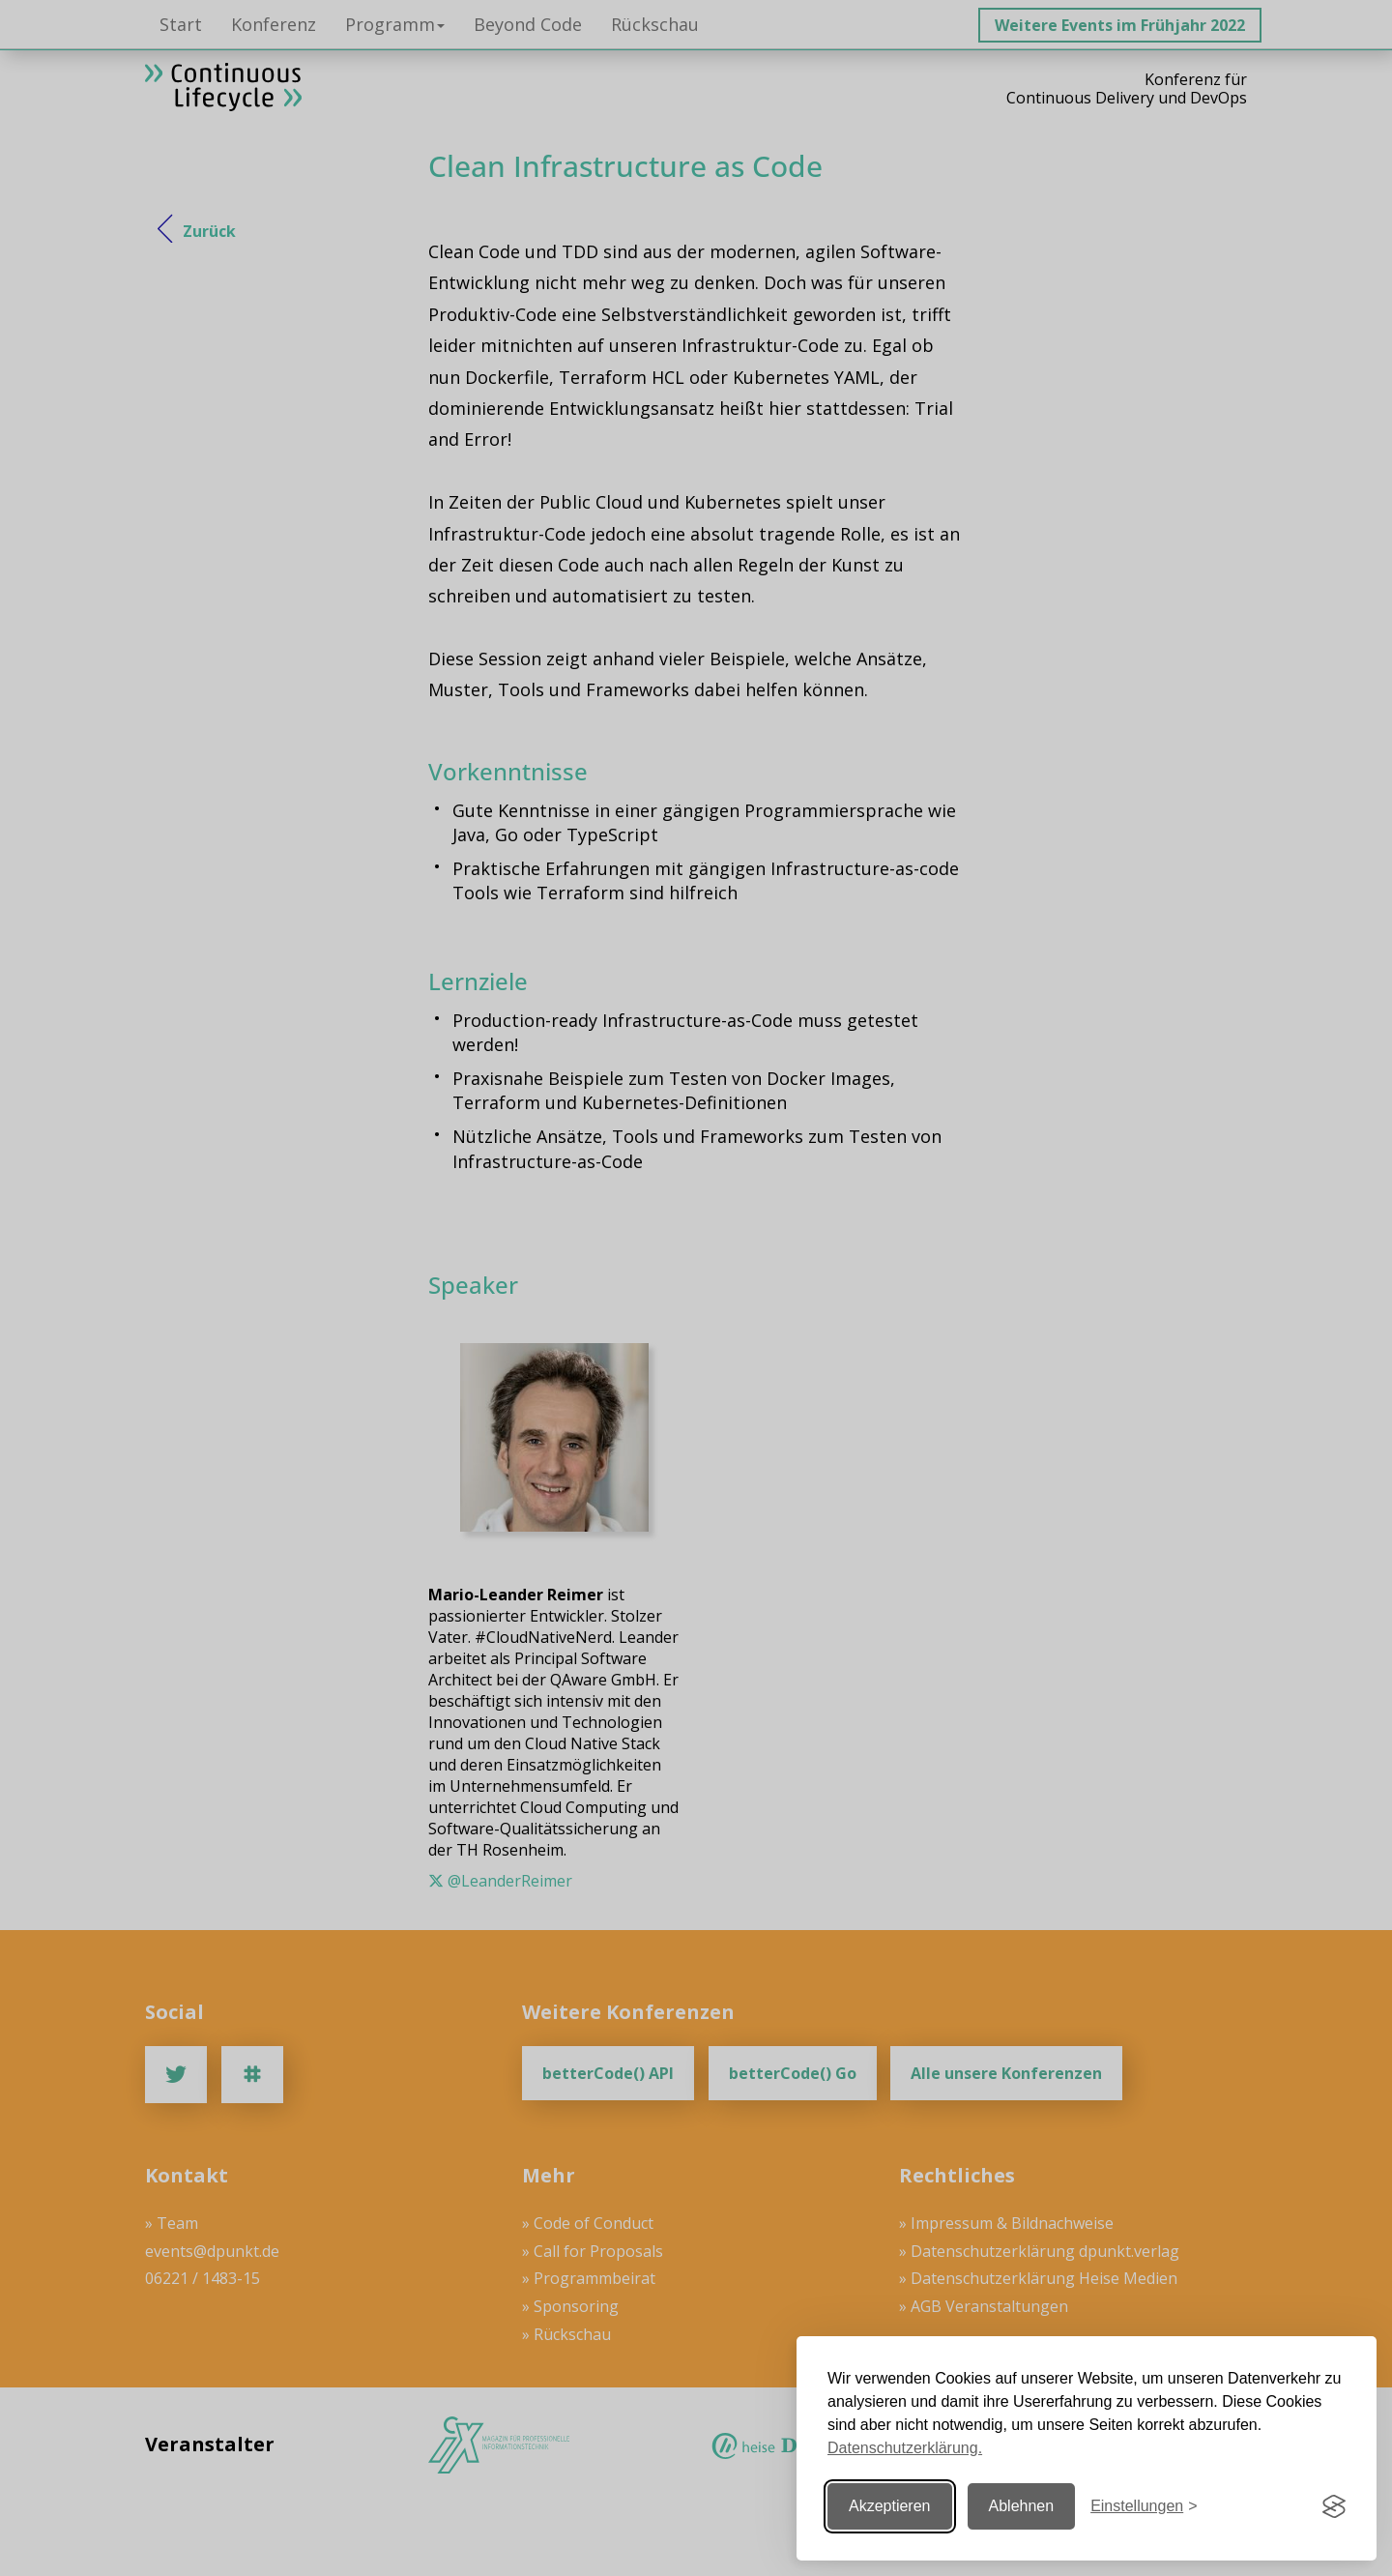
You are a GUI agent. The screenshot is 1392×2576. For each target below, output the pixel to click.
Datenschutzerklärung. (904, 2448)
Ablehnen (1022, 2506)
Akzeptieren (890, 2506)
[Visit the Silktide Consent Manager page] (1334, 2506)
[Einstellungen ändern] (1143, 2507)
